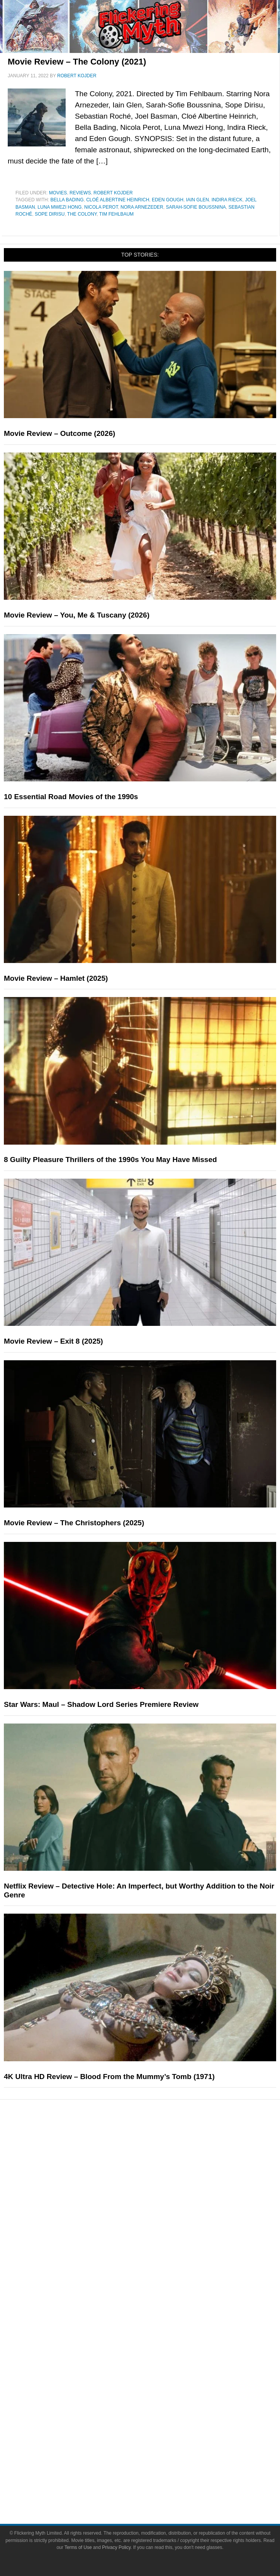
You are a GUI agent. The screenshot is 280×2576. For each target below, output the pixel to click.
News (155, 2235)
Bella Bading (66, 199)
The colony (82, 214)
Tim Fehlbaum (116, 214)
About (155, 2316)
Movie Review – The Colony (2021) (77, 61)
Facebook (155, 2379)
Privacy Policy (155, 2485)
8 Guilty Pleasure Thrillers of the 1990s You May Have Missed (110, 1159)
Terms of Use (155, 2471)
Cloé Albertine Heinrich (117, 199)
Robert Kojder (113, 193)
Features (155, 2224)
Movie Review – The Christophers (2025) (74, 1523)
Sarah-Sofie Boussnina (196, 207)
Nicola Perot (101, 207)
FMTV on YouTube (155, 2303)
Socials (155, 2368)
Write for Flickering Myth (155, 2341)
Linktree (156, 2447)
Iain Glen (197, 199)
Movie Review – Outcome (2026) (59, 433)
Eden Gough (167, 199)
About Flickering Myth (155, 2327)
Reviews (80, 193)
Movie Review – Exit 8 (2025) (53, 1341)
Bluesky (155, 2433)
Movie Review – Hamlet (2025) (56, 978)
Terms (156, 2460)
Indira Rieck (227, 199)
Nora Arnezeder (141, 207)
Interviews (155, 2275)
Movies (58, 193)
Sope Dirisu (49, 214)
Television (155, 2170)
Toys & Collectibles (155, 2210)
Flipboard (155, 2420)
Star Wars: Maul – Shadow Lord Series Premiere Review (101, 1704)
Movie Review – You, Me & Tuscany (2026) (76, 615)
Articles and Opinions (155, 2262)
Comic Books (155, 2183)
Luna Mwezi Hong (59, 207)
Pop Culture (155, 2145)
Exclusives (155, 2289)
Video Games (155, 2197)
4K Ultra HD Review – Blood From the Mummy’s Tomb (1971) (109, 2076)
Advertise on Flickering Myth (155, 2354)
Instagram (155, 2406)
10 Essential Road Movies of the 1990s (71, 797)
